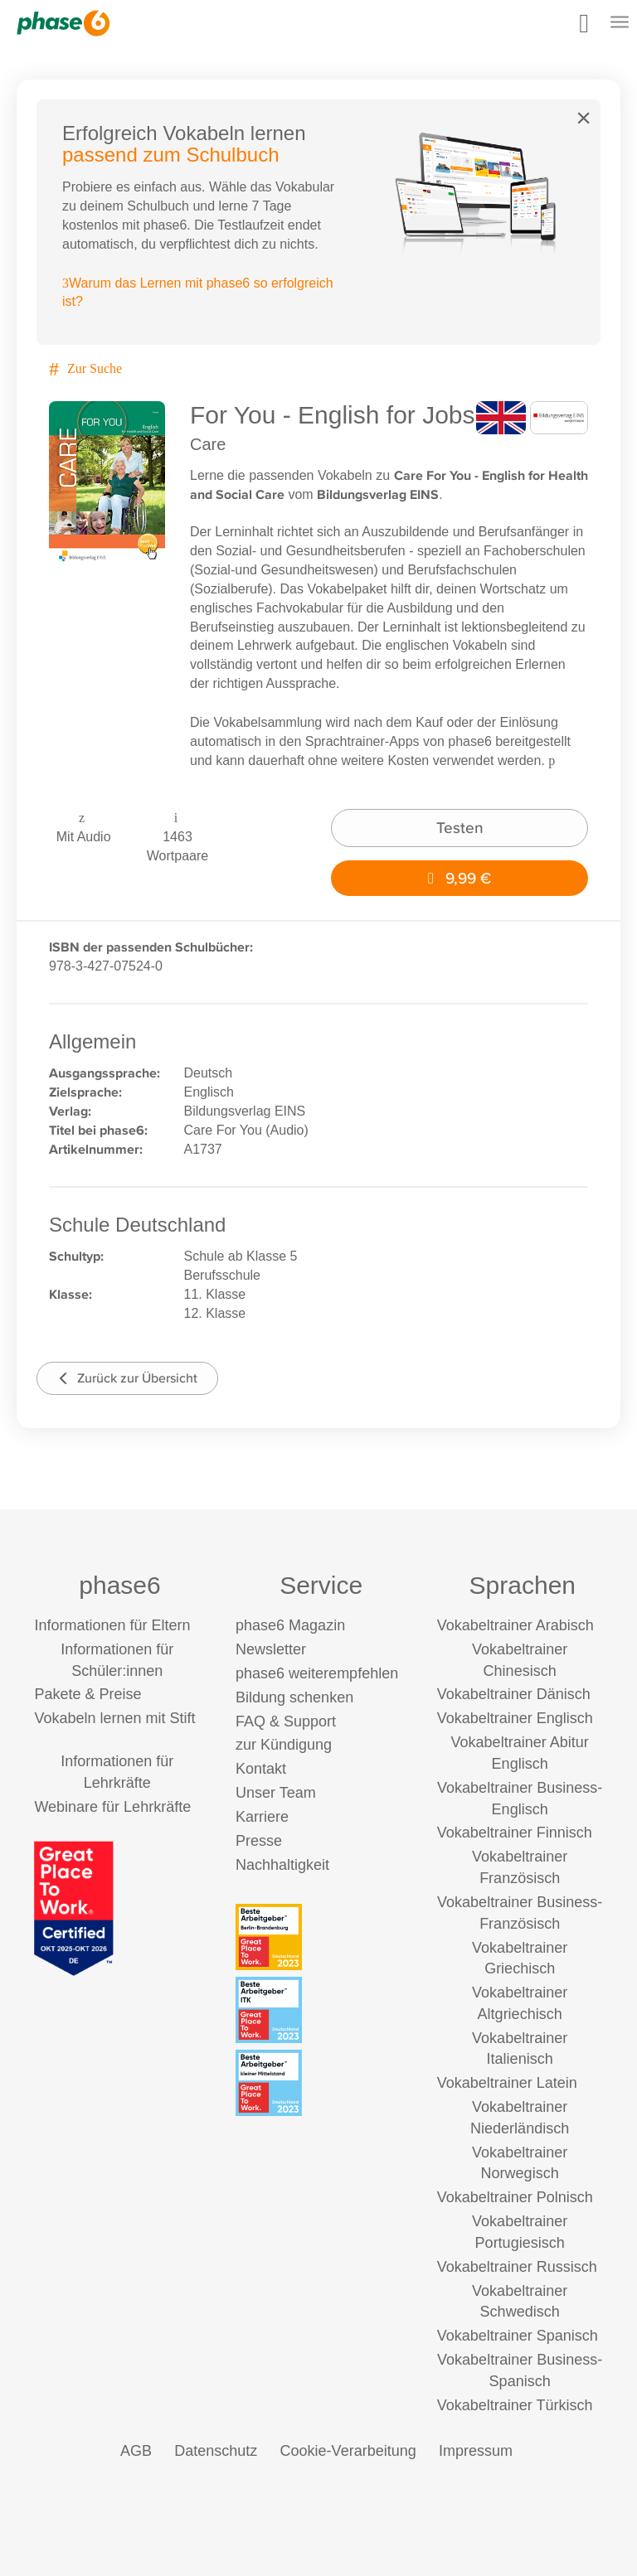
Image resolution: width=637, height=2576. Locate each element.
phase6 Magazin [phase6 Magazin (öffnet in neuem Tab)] (290, 1625)
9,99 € (459, 877)
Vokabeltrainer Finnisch (514, 1832)
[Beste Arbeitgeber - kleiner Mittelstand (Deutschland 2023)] (321, 2083)
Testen (460, 827)
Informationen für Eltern (112, 1625)
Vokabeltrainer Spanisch (517, 2335)
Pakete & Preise (87, 1694)
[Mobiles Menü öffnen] (619, 23)
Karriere (262, 1817)
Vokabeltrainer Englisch (515, 1718)
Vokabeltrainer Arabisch (515, 1625)
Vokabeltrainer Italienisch (519, 2049)
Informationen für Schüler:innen (117, 1660)
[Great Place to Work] (74, 1908)
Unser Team (276, 1792)
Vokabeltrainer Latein (507, 2083)
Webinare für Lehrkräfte (112, 1807)
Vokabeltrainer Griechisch (519, 1958)
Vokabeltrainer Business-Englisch (519, 1798)
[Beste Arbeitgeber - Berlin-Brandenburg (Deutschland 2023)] (321, 1937)
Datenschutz (215, 2451)
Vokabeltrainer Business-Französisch (519, 1913)
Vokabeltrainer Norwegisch (519, 2163)
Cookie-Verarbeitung (348, 2451)
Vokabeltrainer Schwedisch (519, 2302)
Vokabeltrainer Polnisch (515, 2197)
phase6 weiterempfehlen (317, 1673)
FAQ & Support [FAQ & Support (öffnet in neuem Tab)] (286, 1721)
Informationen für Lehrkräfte (117, 1772)
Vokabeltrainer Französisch (519, 1867)
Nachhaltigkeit (282, 1865)
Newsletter (271, 1649)
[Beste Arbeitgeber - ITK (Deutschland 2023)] (321, 2010)
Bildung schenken (294, 1697)
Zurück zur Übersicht (127, 1377)
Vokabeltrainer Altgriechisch (519, 2003)
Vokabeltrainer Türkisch (515, 2405)
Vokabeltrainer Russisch (517, 2267)
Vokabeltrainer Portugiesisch (519, 2232)
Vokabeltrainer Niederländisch (519, 2118)
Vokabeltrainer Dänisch (514, 1694)
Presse (259, 1841)
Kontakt (261, 1768)
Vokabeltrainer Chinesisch (519, 1660)
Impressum (476, 2451)
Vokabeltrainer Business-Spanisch (519, 2370)
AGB (136, 2451)
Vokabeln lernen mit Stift (114, 1718)
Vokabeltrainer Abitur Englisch (520, 1753)
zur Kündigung (284, 1744)
